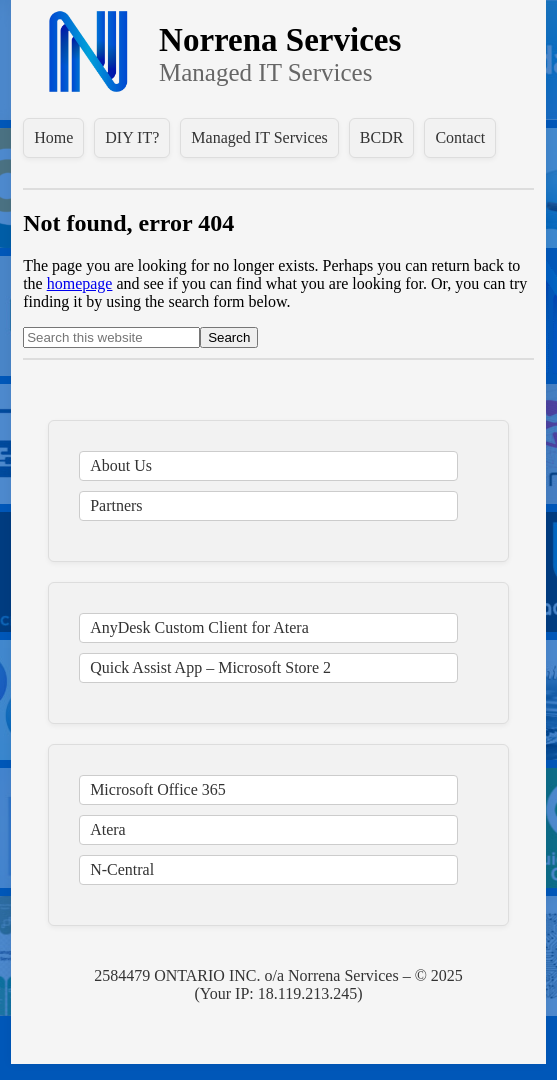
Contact (460, 137)
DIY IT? (132, 137)
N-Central (122, 869)
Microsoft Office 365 (158, 789)
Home (53, 137)
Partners (116, 505)
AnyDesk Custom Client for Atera (199, 627)
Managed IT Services (259, 137)
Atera (108, 829)
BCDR (382, 137)
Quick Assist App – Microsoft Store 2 (210, 667)
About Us (121, 465)
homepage (80, 283)
